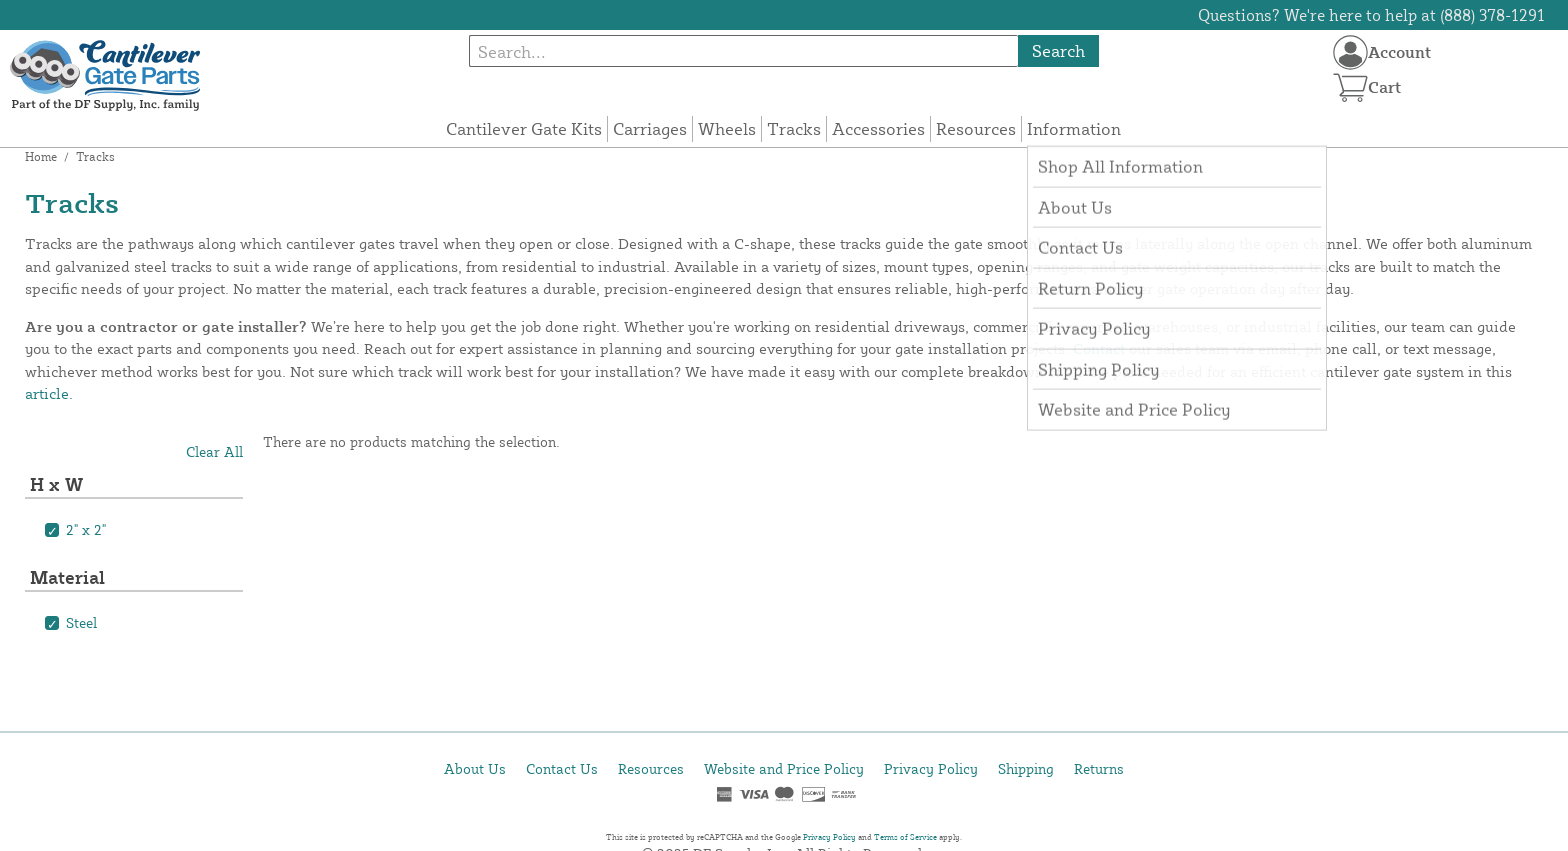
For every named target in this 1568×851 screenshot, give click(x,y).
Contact (1099, 348)
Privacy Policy (931, 768)
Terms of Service (905, 837)
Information (1074, 128)
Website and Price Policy (784, 768)
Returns (1099, 768)
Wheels (727, 128)
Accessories (878, 128)
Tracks (794, 128)
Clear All (214, 451)
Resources (976, 128)
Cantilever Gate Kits (524, 128)
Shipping (1026, 768)
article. (49, 393)
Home (41, 156)
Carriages (650, 128)
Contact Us (562, 768)
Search (1058, 50)
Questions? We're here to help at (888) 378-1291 (1371, 15)
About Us (475, 768)
